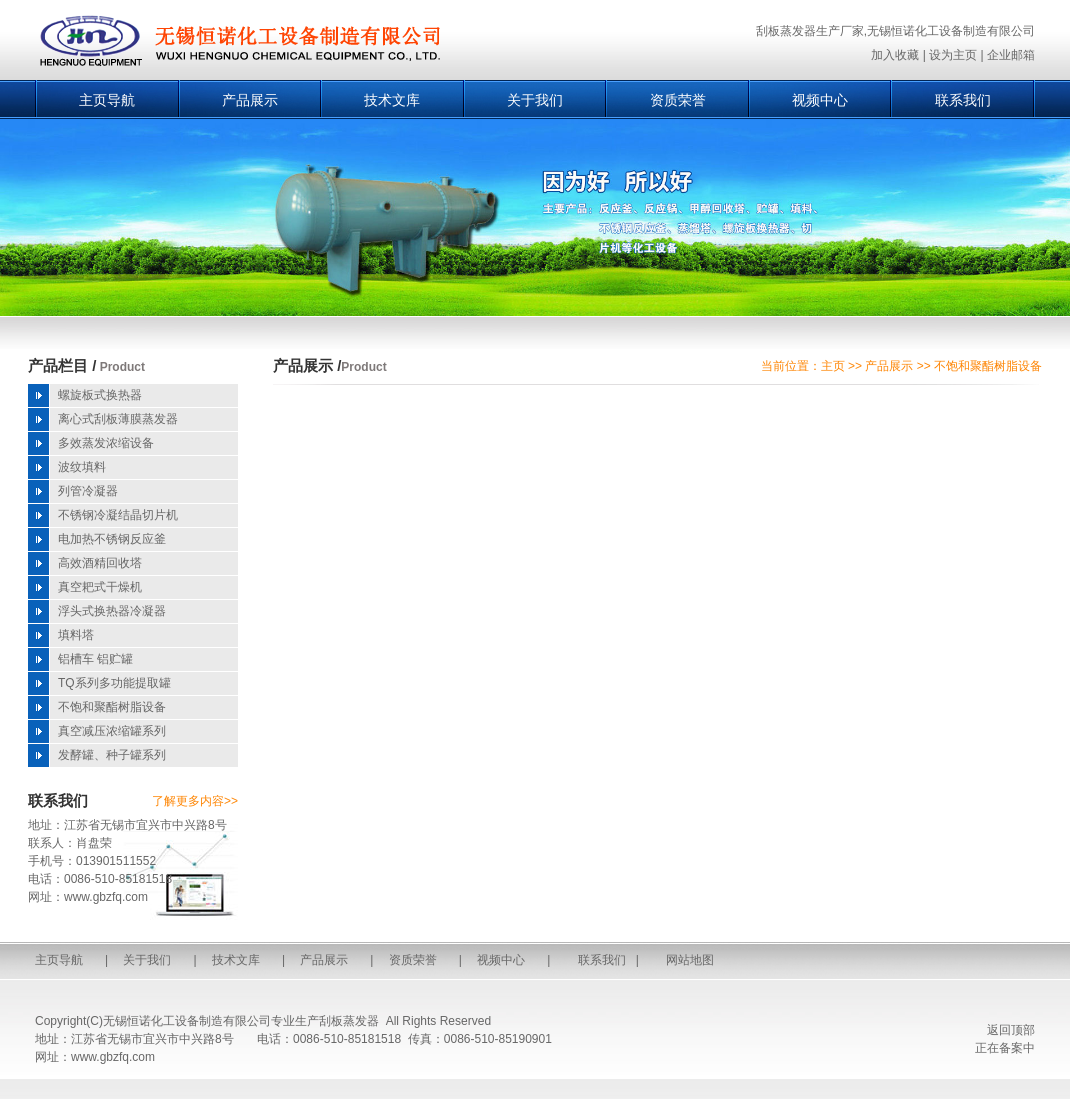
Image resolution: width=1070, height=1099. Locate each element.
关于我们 (535, 100)
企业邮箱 (1011, 55)
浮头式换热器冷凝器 (112, 611)
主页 (833, 366)
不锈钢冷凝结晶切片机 (118, 515)
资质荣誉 (678, 100)
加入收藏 (895, 55)
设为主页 (953, 55)
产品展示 (250, 100)
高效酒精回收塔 (100, 563)
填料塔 (76, 635)
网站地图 (690, 960)
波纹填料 (82, 467)
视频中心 (820, 100)
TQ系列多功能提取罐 (114, 683)
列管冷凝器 (88, 491)
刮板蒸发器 (349, 1021)
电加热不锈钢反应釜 (112, 539)
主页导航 (107, 100)
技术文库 (392, 100)
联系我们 (963, 100)
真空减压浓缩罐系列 (112, 731)
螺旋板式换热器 (100, 395)
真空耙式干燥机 (100, 587)
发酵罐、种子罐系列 (112, 755)
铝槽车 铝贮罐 (95, 659)
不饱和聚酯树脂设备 (112, 707)
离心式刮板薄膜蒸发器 (118, 419)
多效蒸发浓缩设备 (106, 443)
